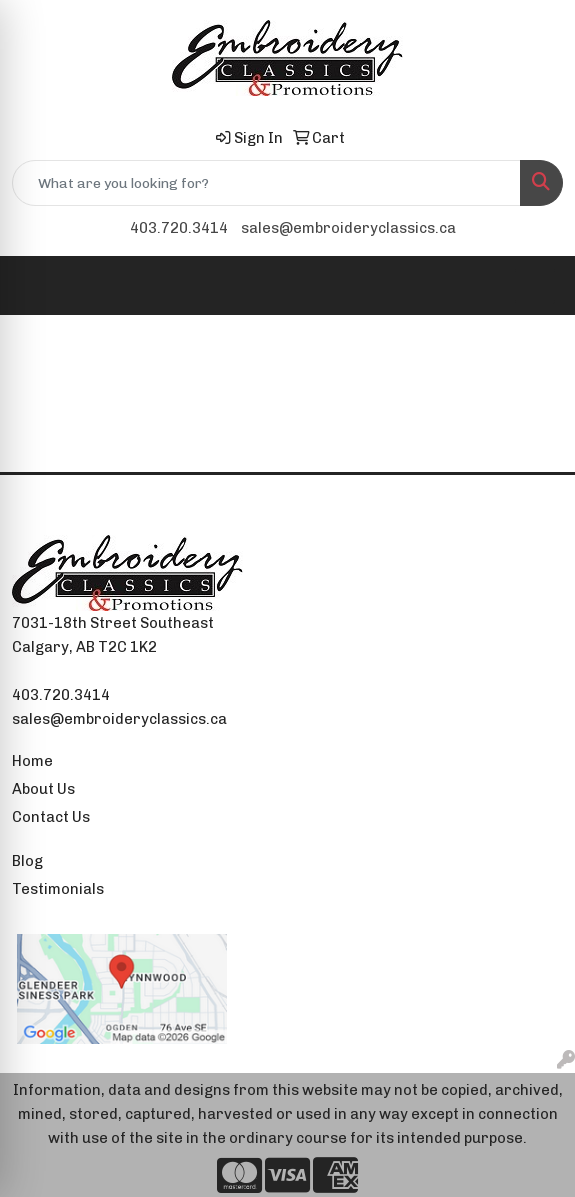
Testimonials (58, 889)
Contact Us (51, 817)
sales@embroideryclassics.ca (348, 228)
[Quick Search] (266, 183)
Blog (27, 861)
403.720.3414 (179, 228)
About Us (43, 789)
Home (32, 761)
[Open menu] (535, 286)
